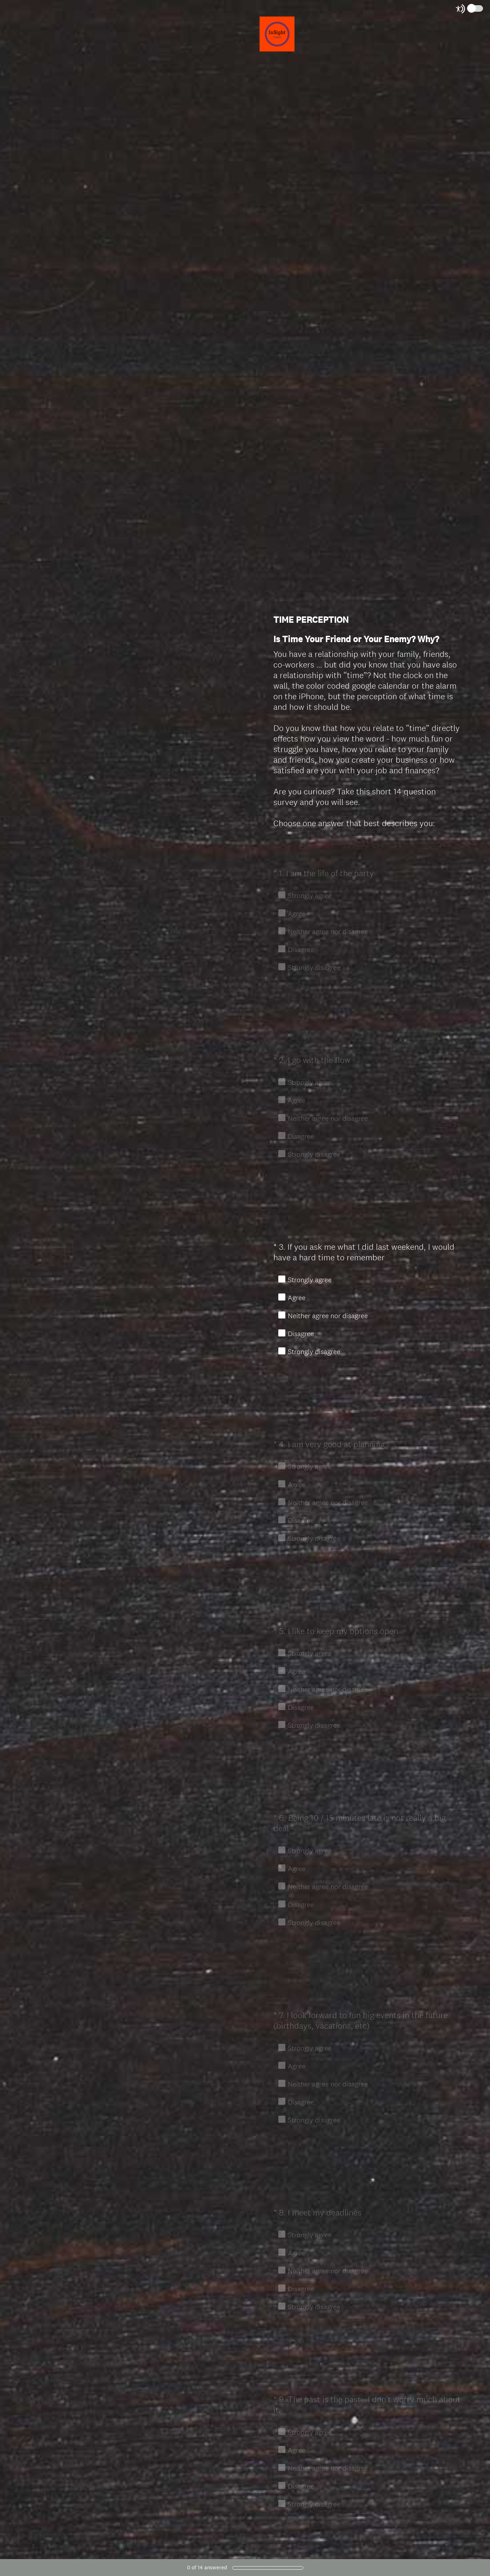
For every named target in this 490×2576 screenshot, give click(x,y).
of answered (207, 2567)
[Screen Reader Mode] (470, 8)
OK (283, 850)
